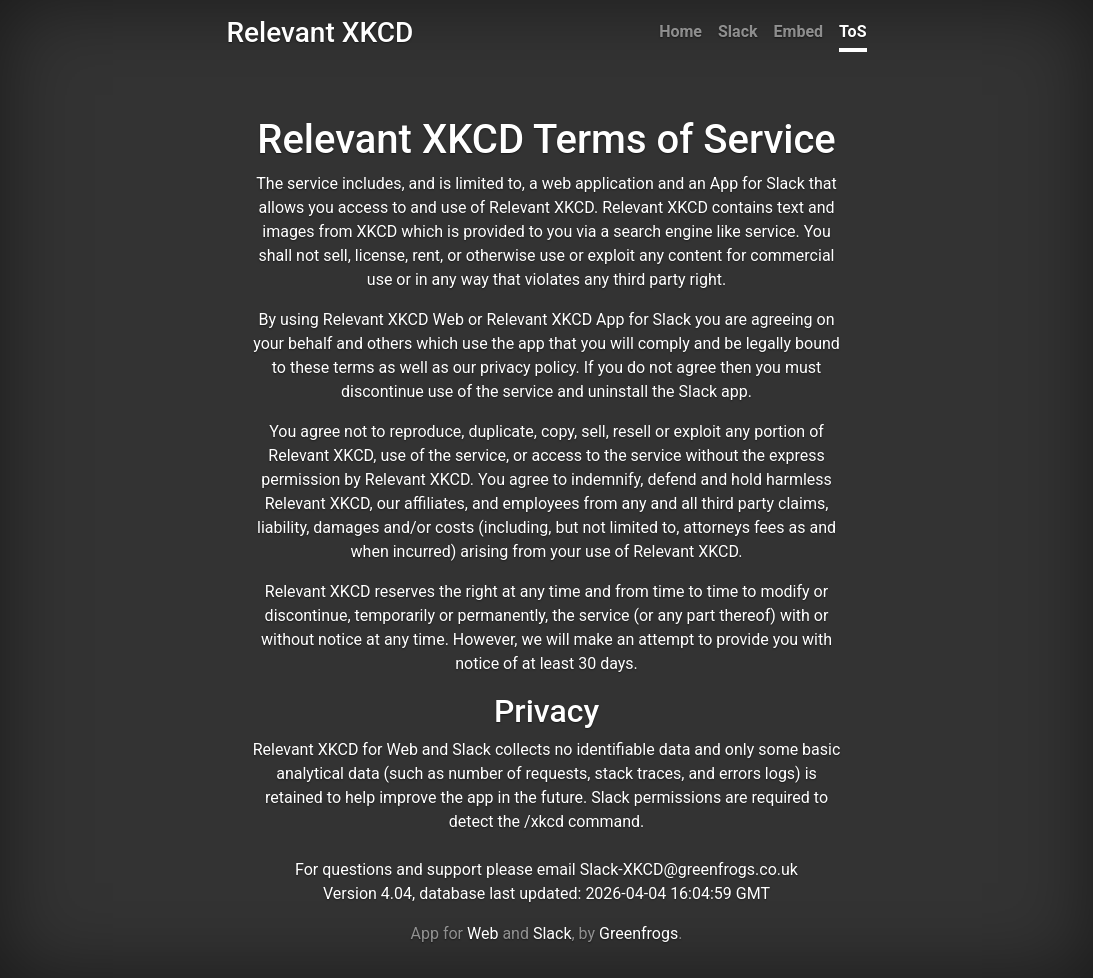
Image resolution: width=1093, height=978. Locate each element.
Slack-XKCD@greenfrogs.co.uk (689, 869)
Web (482, 933)
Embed (799, 31)
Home (680, 31)
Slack (738, 31)
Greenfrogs (638, 933)
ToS (852, 31)
